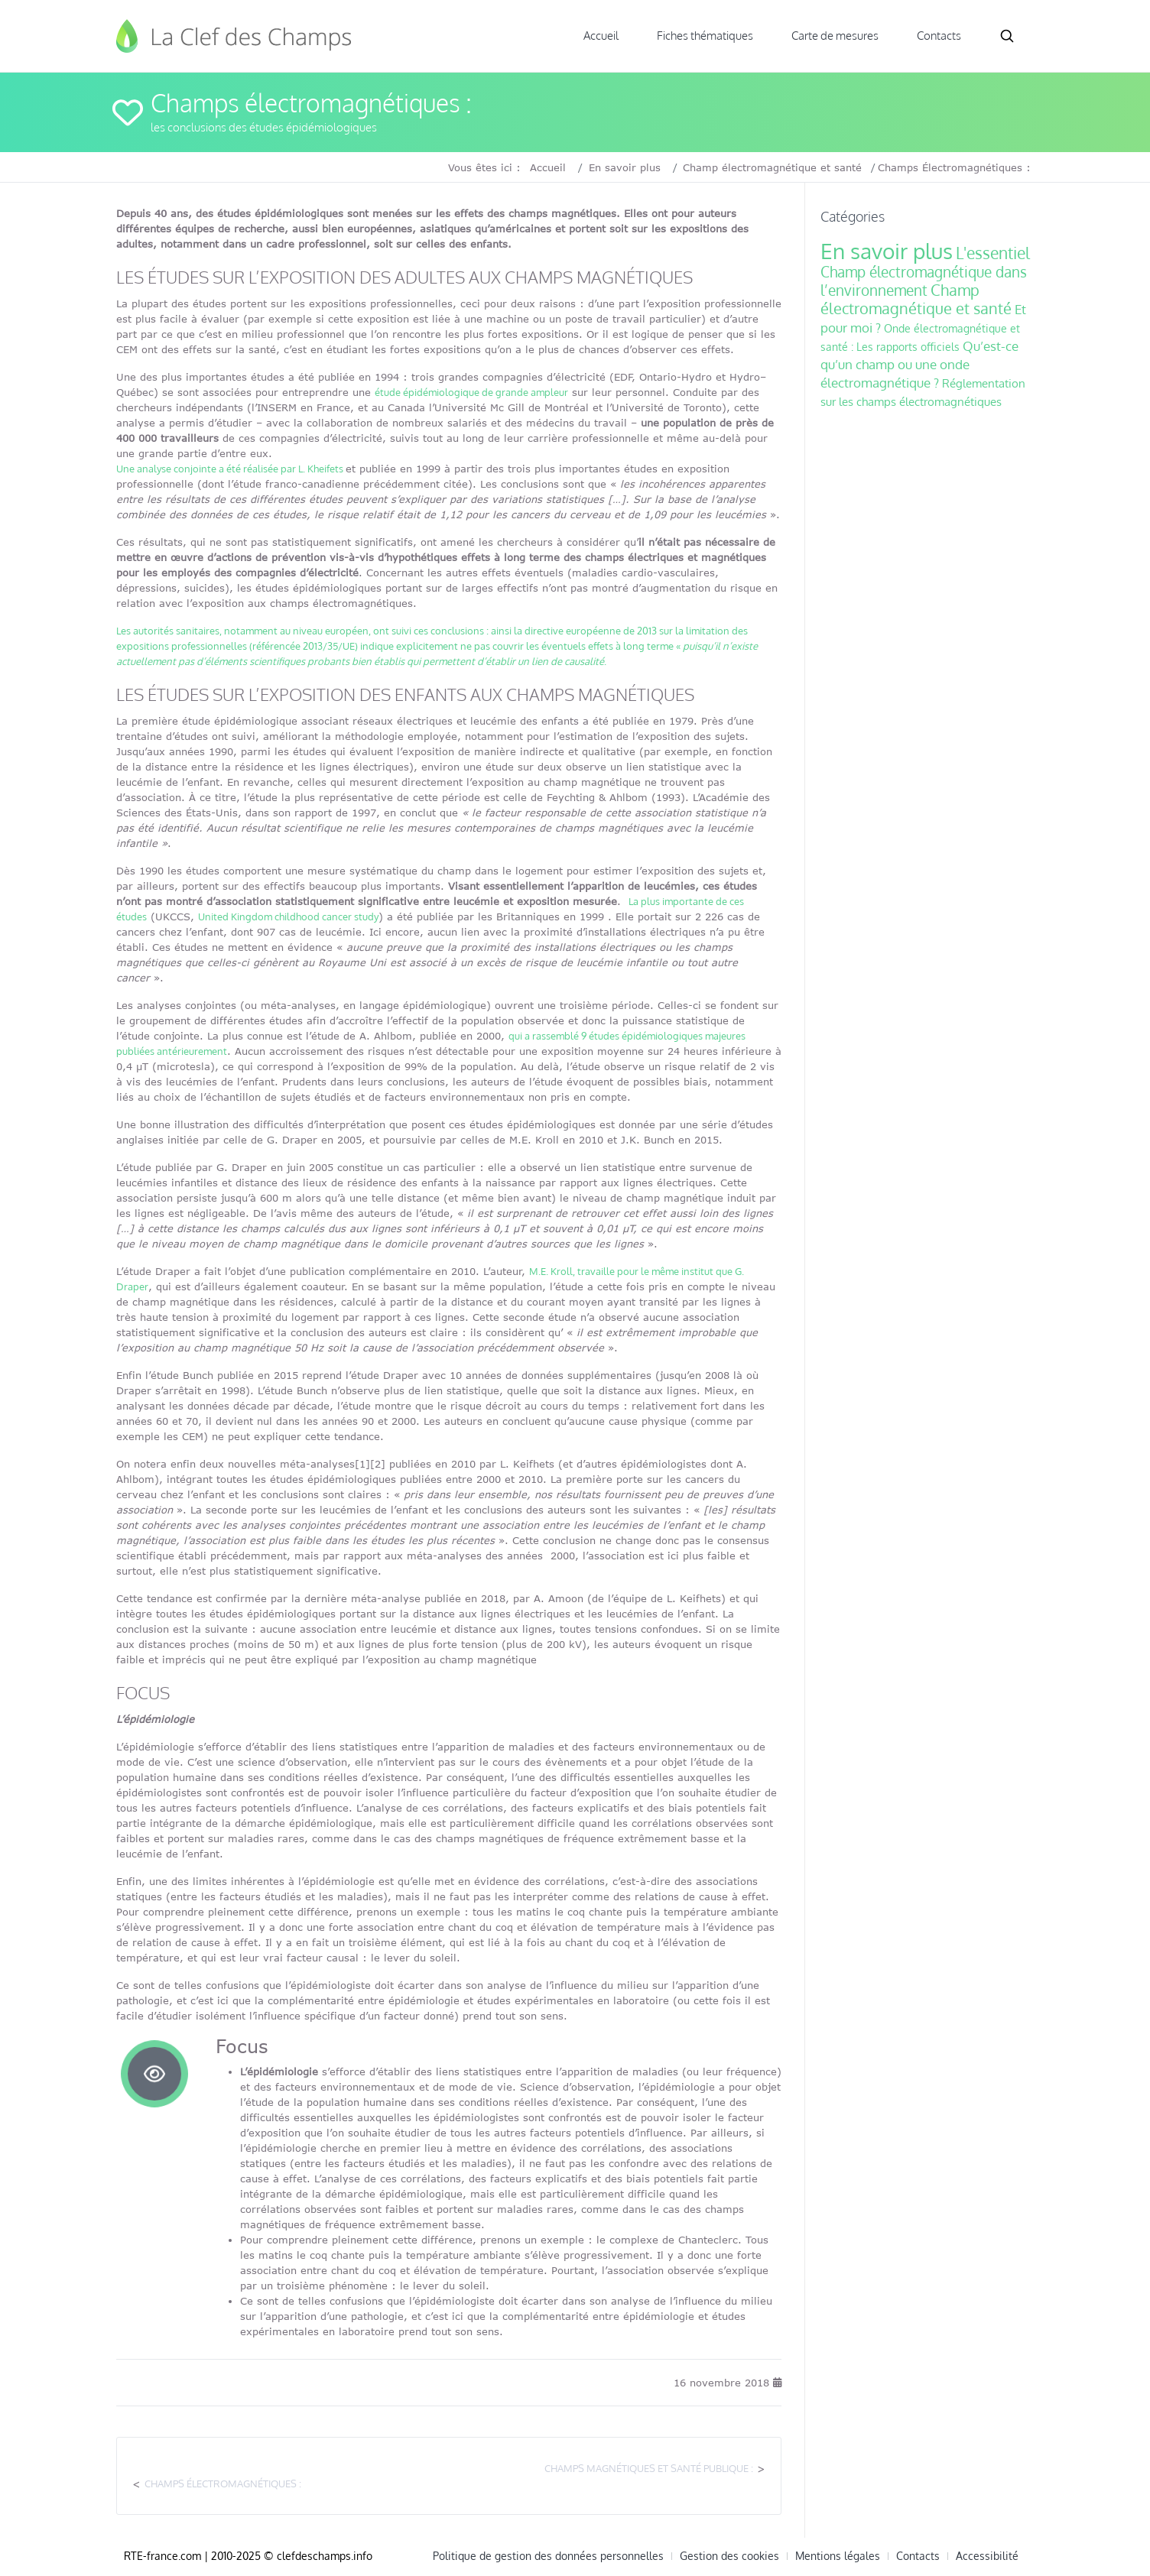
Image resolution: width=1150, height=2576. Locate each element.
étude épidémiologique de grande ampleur (471, 392)
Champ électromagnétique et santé (772, 167)
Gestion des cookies (729, 2556)
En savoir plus (625, 167)
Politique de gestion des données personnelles (548, 2556)
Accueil (601, 35)
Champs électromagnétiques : (223, 2483)
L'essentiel (993, 253)
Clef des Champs (234, 36)
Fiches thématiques (705, 35)
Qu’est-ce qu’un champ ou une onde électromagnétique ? (919, 364)
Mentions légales (837, 2556)
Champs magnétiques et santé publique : (648, 2468)
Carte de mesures (835, 35)
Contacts (939, 35)
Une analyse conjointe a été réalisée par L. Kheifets (231, 468)
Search (1007, 36)
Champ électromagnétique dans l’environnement (923, 281)
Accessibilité (987, 2556)
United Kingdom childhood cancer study (288, 916)
